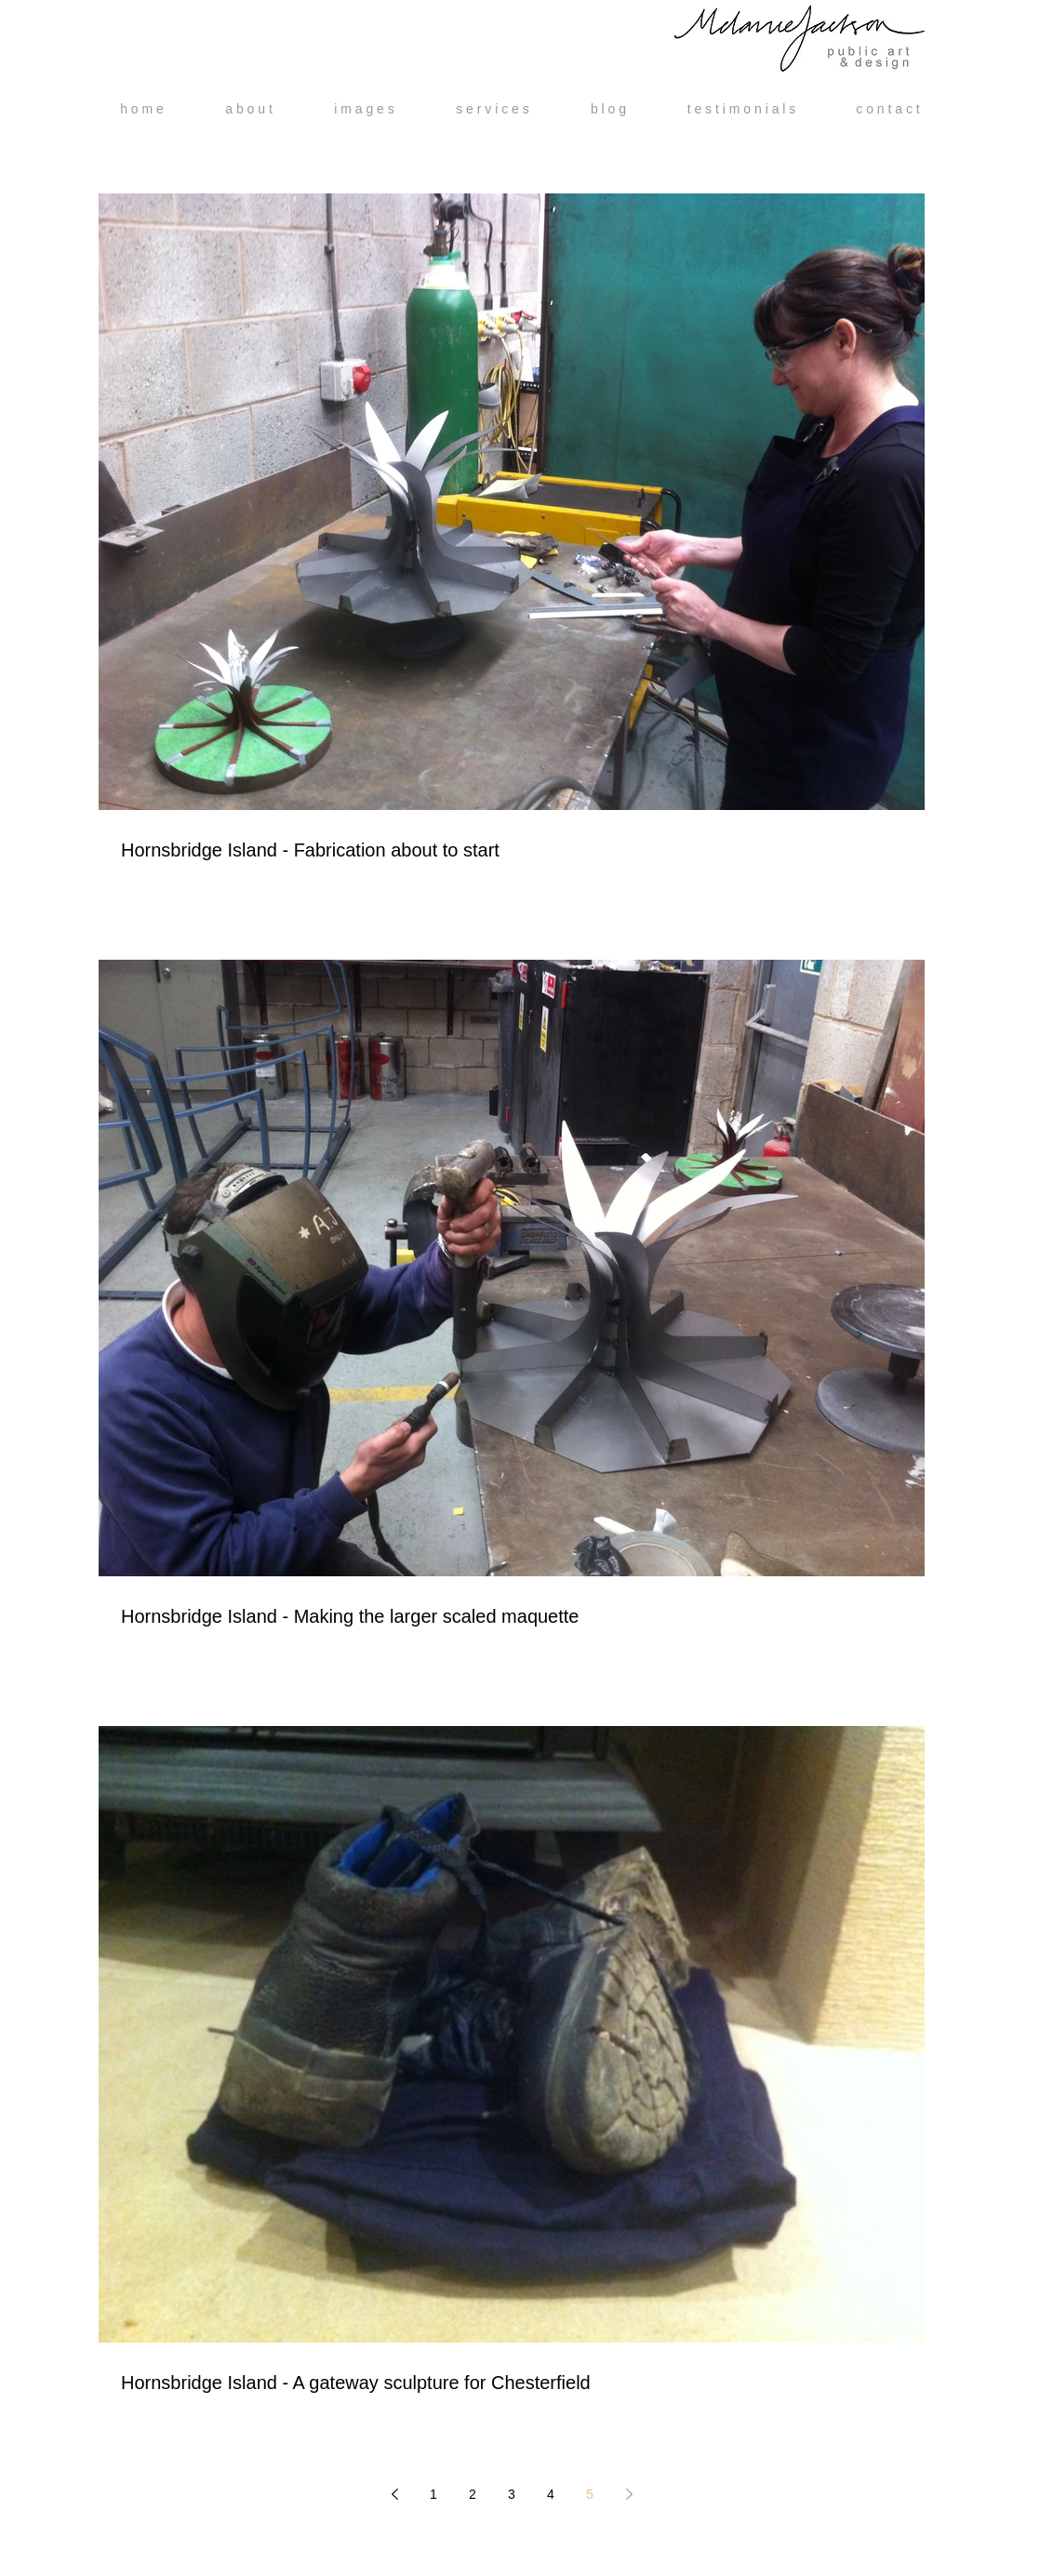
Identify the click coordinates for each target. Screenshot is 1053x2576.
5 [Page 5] (589, 2494)
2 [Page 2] (472, 2494)
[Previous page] (394, 2494)
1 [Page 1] (433, 2494)
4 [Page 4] (550, 2494)
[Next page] (629, 2494)
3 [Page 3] (511, 2494)
